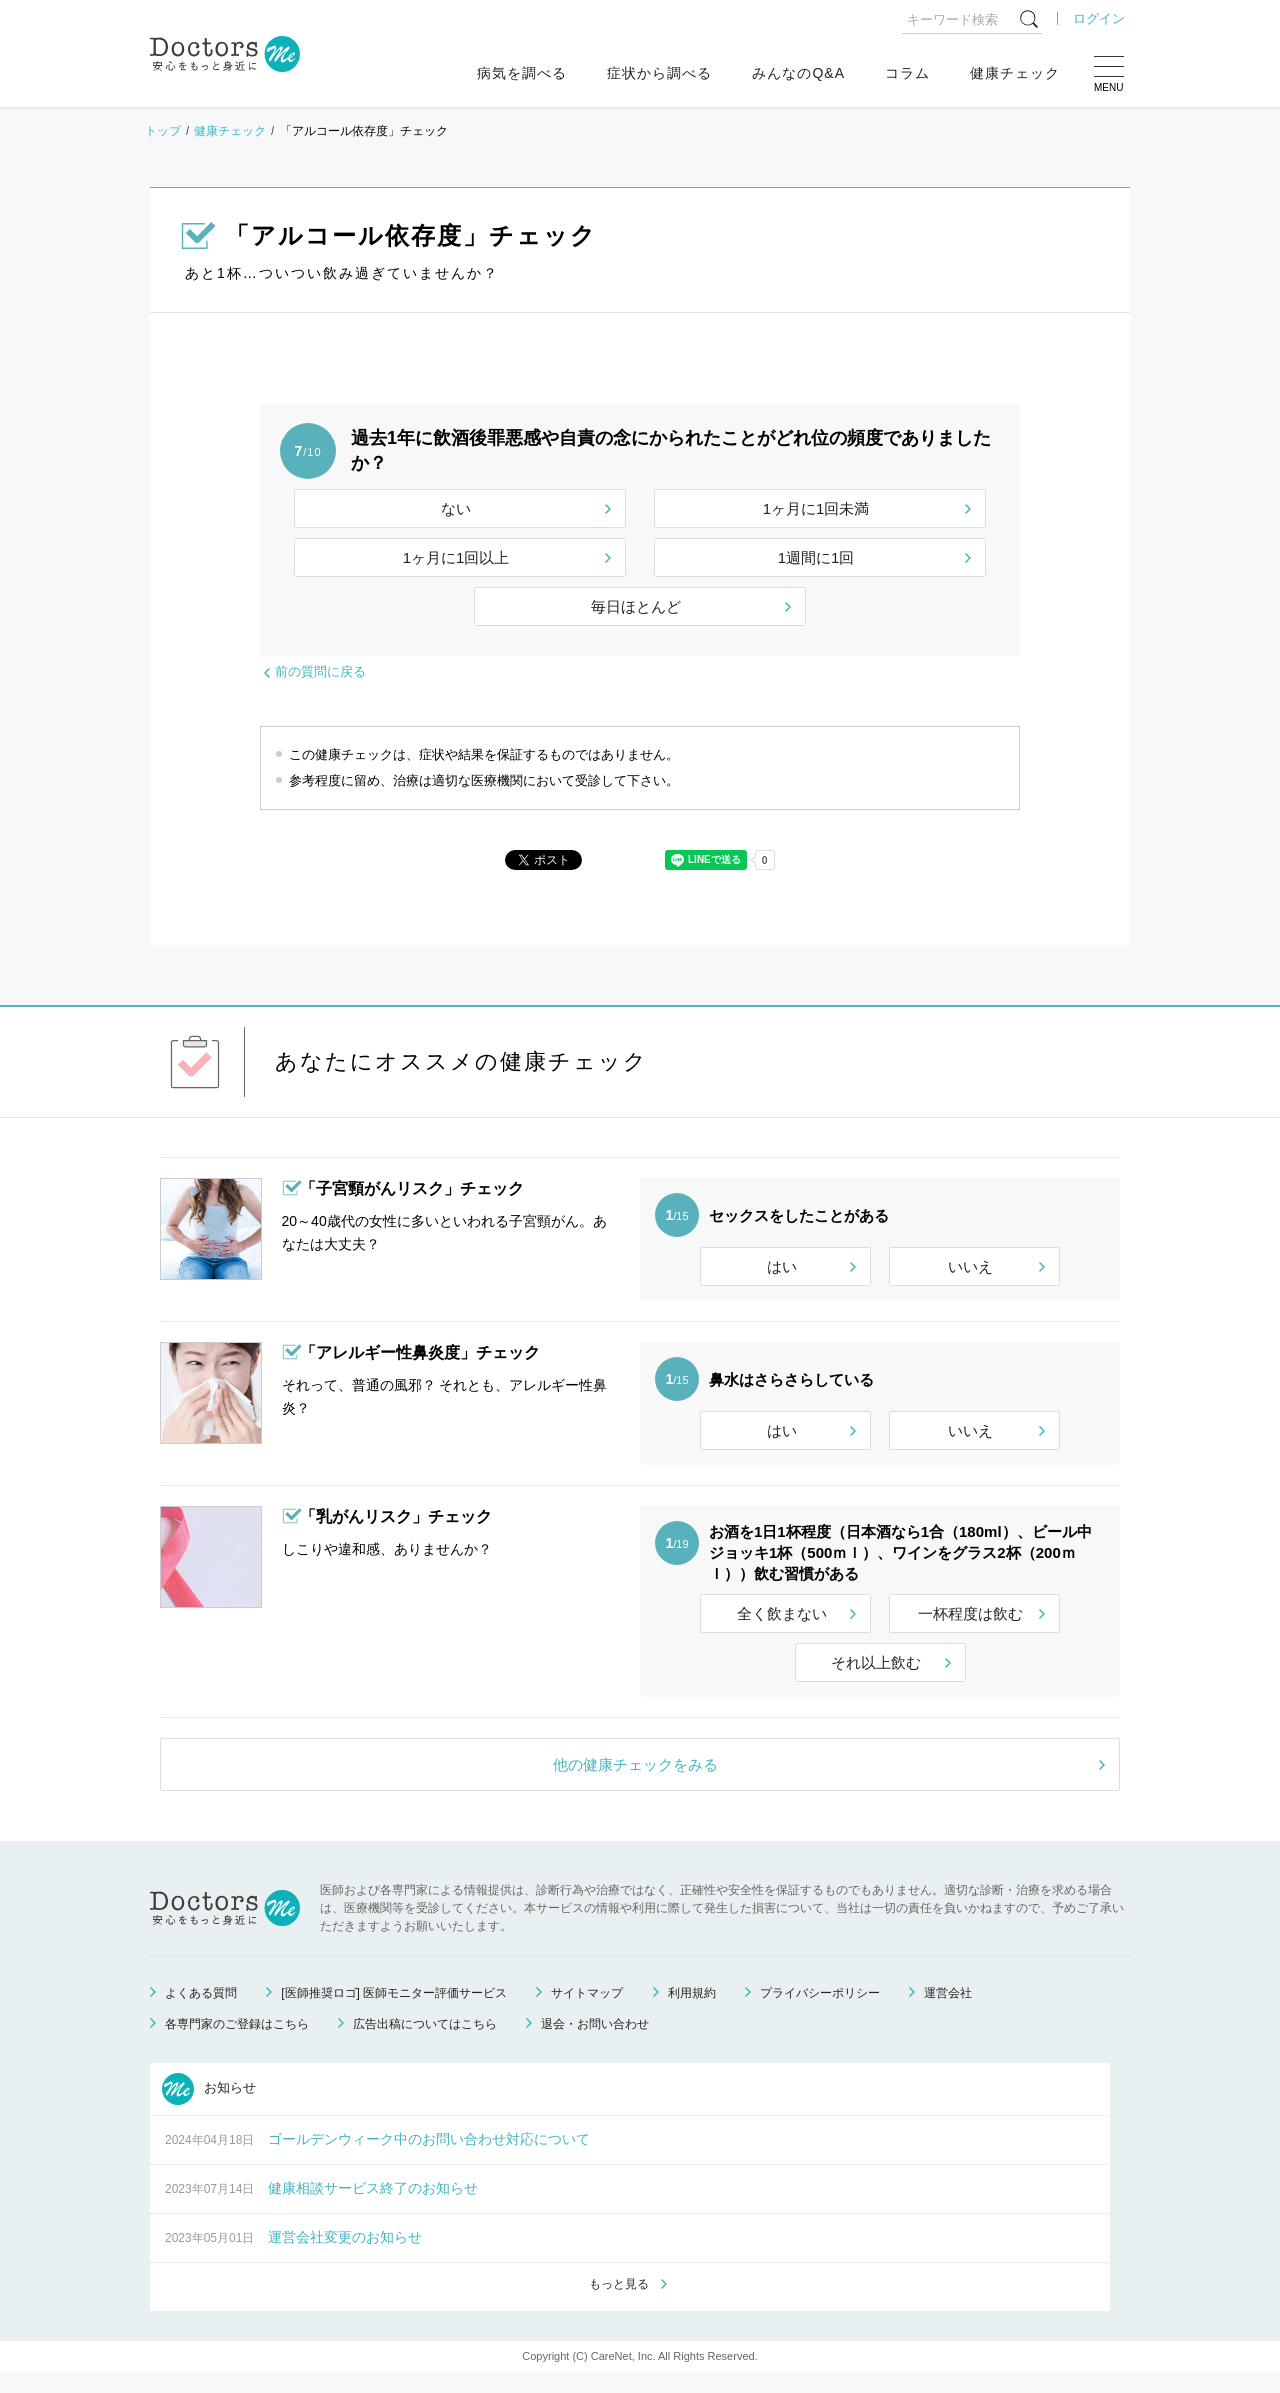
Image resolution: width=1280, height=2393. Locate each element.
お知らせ (209, 2107)
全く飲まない (782, 1631)
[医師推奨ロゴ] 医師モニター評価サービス (394, 2011)
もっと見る (619, 2304)
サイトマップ (587, 2011)
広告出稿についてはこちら (425, 2042)
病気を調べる (522, 73)
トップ (163, 131)
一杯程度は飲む (970, 1631)
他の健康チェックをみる (635, 1782)
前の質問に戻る (320, 671)
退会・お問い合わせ (595, 2042)
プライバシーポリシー (820, 2011)
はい (782, 1266)
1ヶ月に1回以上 (456, 557)
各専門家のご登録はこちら (237, 2042)
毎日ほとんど (636, 606)
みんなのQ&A (798, 73)
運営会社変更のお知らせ (345, 2255)
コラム (907, 73)
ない (456, 508)
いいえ (970, 1266)
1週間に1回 (816, 557)
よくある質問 (201, 2011)
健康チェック (1015, 73)
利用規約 (692, 2011)
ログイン (1099, 18)
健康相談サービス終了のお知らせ (373, 2206)
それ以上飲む (876, 1680)
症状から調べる (659, 73)
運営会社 (948, 2011)
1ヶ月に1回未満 (816, 508)
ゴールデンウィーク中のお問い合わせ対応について (429, 2157)
